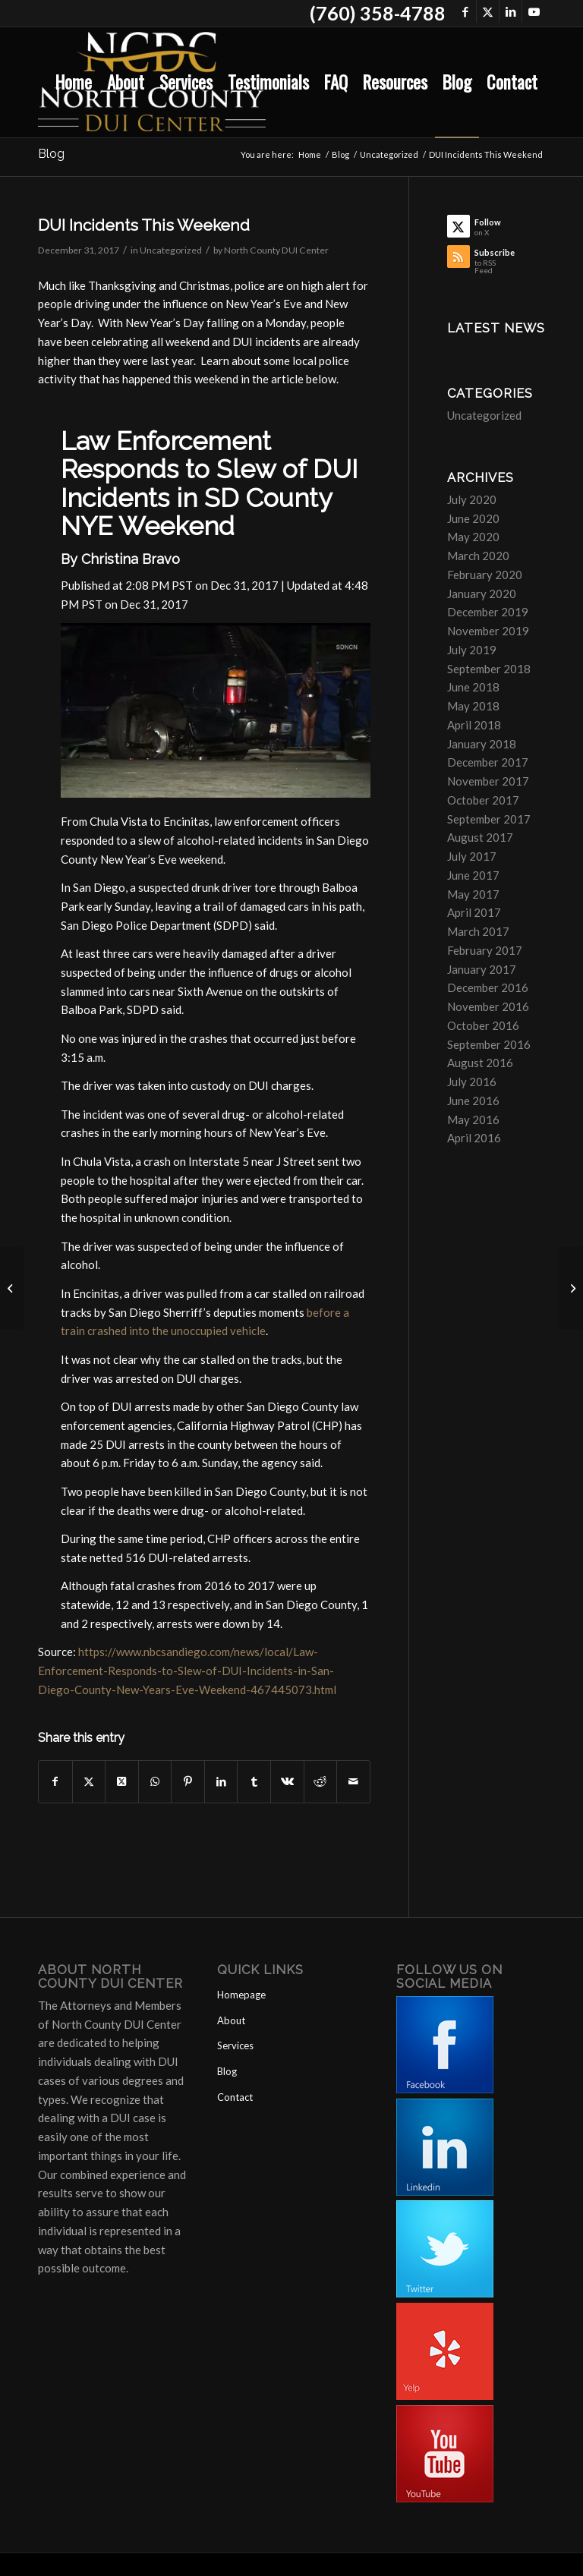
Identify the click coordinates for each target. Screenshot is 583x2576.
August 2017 (480, 837)
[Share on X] (89, 1782)
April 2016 (474, 1138)
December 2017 (487, 762)
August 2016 (480, 1062)
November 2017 (488, 781)
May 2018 (473, 706)
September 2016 (489, 1044)
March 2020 (478, 555)
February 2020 (484, 574)
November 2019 (488, 631)
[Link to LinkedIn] (510, 11)
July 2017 (471, 856)
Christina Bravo (130, 559)
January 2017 (481, 969)
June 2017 (473, 875)
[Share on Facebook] (55, 1782)
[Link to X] (488, 11)
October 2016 (483, 1025)
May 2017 (473, 894)
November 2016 (488, 1006)
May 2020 (473, 536)
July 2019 (471, 650)
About (231, 2020)
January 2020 (481, 593)
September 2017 (489, 819)
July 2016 (471, 1081)
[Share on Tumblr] (254, 1782)
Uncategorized (171, 250)
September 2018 (489, 668)
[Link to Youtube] (533, 11)
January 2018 (481, 744)
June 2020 (473, 518)
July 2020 (471, 499)
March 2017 (478, 931)
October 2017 (483, 800)
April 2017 (474, 912)
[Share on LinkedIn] (221, 1782)
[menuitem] (73, 82)
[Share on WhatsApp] (155, 1782)
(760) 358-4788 (378, 13)
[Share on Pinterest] (188, 1782)
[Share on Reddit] (320, 1782)
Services (235, 2045)
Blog (51, 153)
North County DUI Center (276, 250)
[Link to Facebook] (465, 11)
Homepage (241, 1995)
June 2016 (473, 1100)
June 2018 (473, 687)
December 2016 (487, 987)
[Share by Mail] (353, 1782)
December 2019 (487, 612)
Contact (235, 2097)
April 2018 (474, 725)
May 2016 (473, 1119)
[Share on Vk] (287, 1782)
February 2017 (484, 950)
